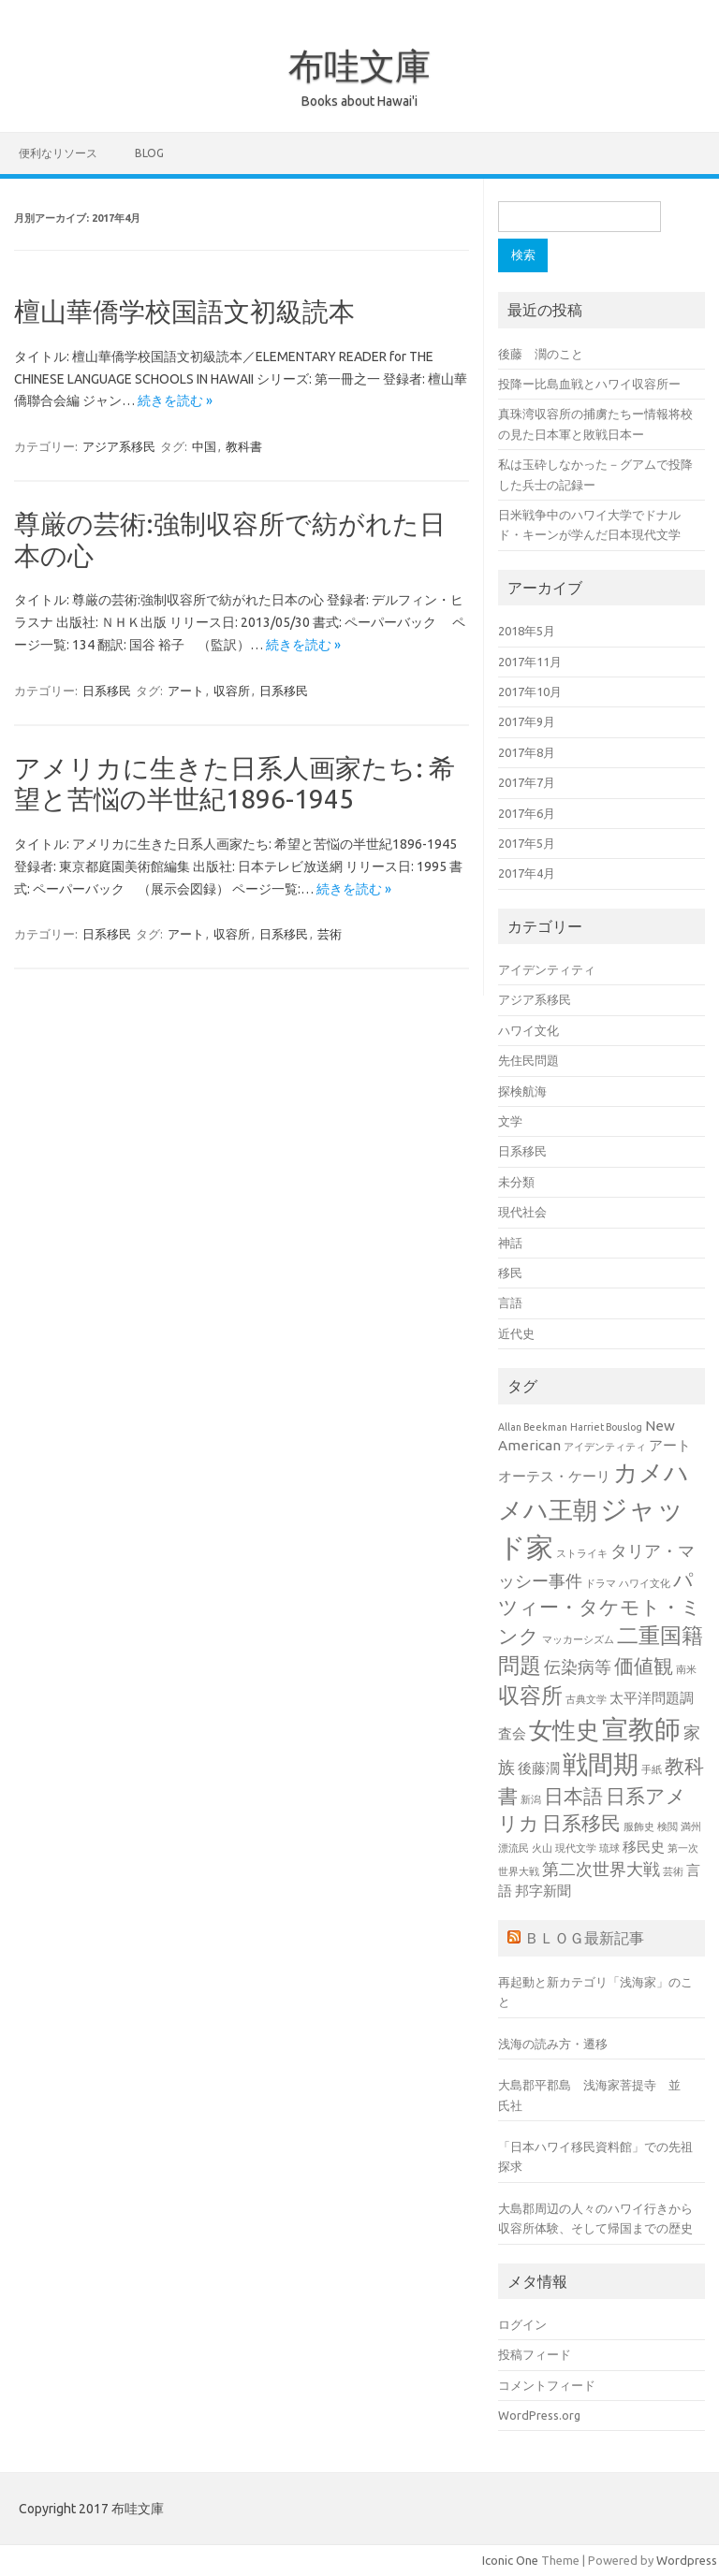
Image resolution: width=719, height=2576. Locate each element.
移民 (510, 1272)
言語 (510, 1302)
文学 (510, 1121)
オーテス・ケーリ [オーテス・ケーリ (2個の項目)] (554, 1476)
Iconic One (510, 2560)
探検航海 (522, 1091)
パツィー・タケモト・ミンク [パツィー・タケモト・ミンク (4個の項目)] (599, 1608)
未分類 (516, 1181)
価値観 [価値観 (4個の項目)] (643, 1666)
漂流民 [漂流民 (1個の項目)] (513, 1848)
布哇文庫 (359, 65)
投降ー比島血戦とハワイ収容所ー (589, 383)
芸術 (329, 933)
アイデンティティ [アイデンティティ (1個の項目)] (605, 1446)
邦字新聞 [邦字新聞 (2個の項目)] (543, 1891)
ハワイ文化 (528, 1030)
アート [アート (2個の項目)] (670, 1445)
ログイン (522, 2324)
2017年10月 (530, 691)
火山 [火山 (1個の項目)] (542, 1848)
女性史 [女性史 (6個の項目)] (564, 1730)
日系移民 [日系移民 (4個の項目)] (581, 1823)
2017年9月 (526, 721)
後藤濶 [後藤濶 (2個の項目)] (539, 1768)
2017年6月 (526, 813)
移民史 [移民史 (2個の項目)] (644, 1847)
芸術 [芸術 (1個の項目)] (673, 1871)
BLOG (149, 153)
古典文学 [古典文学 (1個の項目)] (586, 1699)
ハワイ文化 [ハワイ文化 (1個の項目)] (644, 1583)
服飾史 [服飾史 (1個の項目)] (639, 1826)
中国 (204, 446)
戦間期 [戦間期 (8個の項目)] (600, 1764)
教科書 (244, 446)
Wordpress (686, 2560)
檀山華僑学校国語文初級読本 (184, 311)
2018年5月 (526, 630)
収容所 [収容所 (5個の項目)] (530, 1695)
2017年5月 (526, 843)
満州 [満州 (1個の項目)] (691, 1826)
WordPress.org (539, 2415)
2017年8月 (526, 752)
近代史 (516, 1333)
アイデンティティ (546, 969)
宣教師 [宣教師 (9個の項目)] (641, 1728)
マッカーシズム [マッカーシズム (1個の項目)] (578, 1639)
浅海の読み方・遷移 (553, 2043)
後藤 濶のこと (540, 353)
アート (186, 690)
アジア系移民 (118, 446)
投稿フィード (534, 2354)
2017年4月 (526, 873)
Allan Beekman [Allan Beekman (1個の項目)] (532, 1427)
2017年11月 (530, 661)
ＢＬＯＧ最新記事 (584, 1937)
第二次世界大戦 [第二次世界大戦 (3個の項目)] (601, 1868)
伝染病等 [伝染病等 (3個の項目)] (577, 1666)
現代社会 (522, 1211)
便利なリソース (58, 153)
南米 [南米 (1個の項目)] (686, 1669)
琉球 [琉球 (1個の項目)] (609, 1848)
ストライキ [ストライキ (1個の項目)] (582, 1553)
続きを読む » (175, 400)
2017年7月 (526, 782)
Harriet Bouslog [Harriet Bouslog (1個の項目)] (606, 1427)
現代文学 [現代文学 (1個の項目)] (575, 1848)
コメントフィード (546, 2385)
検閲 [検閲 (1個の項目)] (667, 1826)
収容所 (231, 690)
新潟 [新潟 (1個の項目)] (531, 1799)
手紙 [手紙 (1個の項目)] (651, 1769)
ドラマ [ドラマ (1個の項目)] (600, 1583)
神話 (510, 1242)
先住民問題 (528, 1060)
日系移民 (106, 690)
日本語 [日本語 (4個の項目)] (573, 1796)
